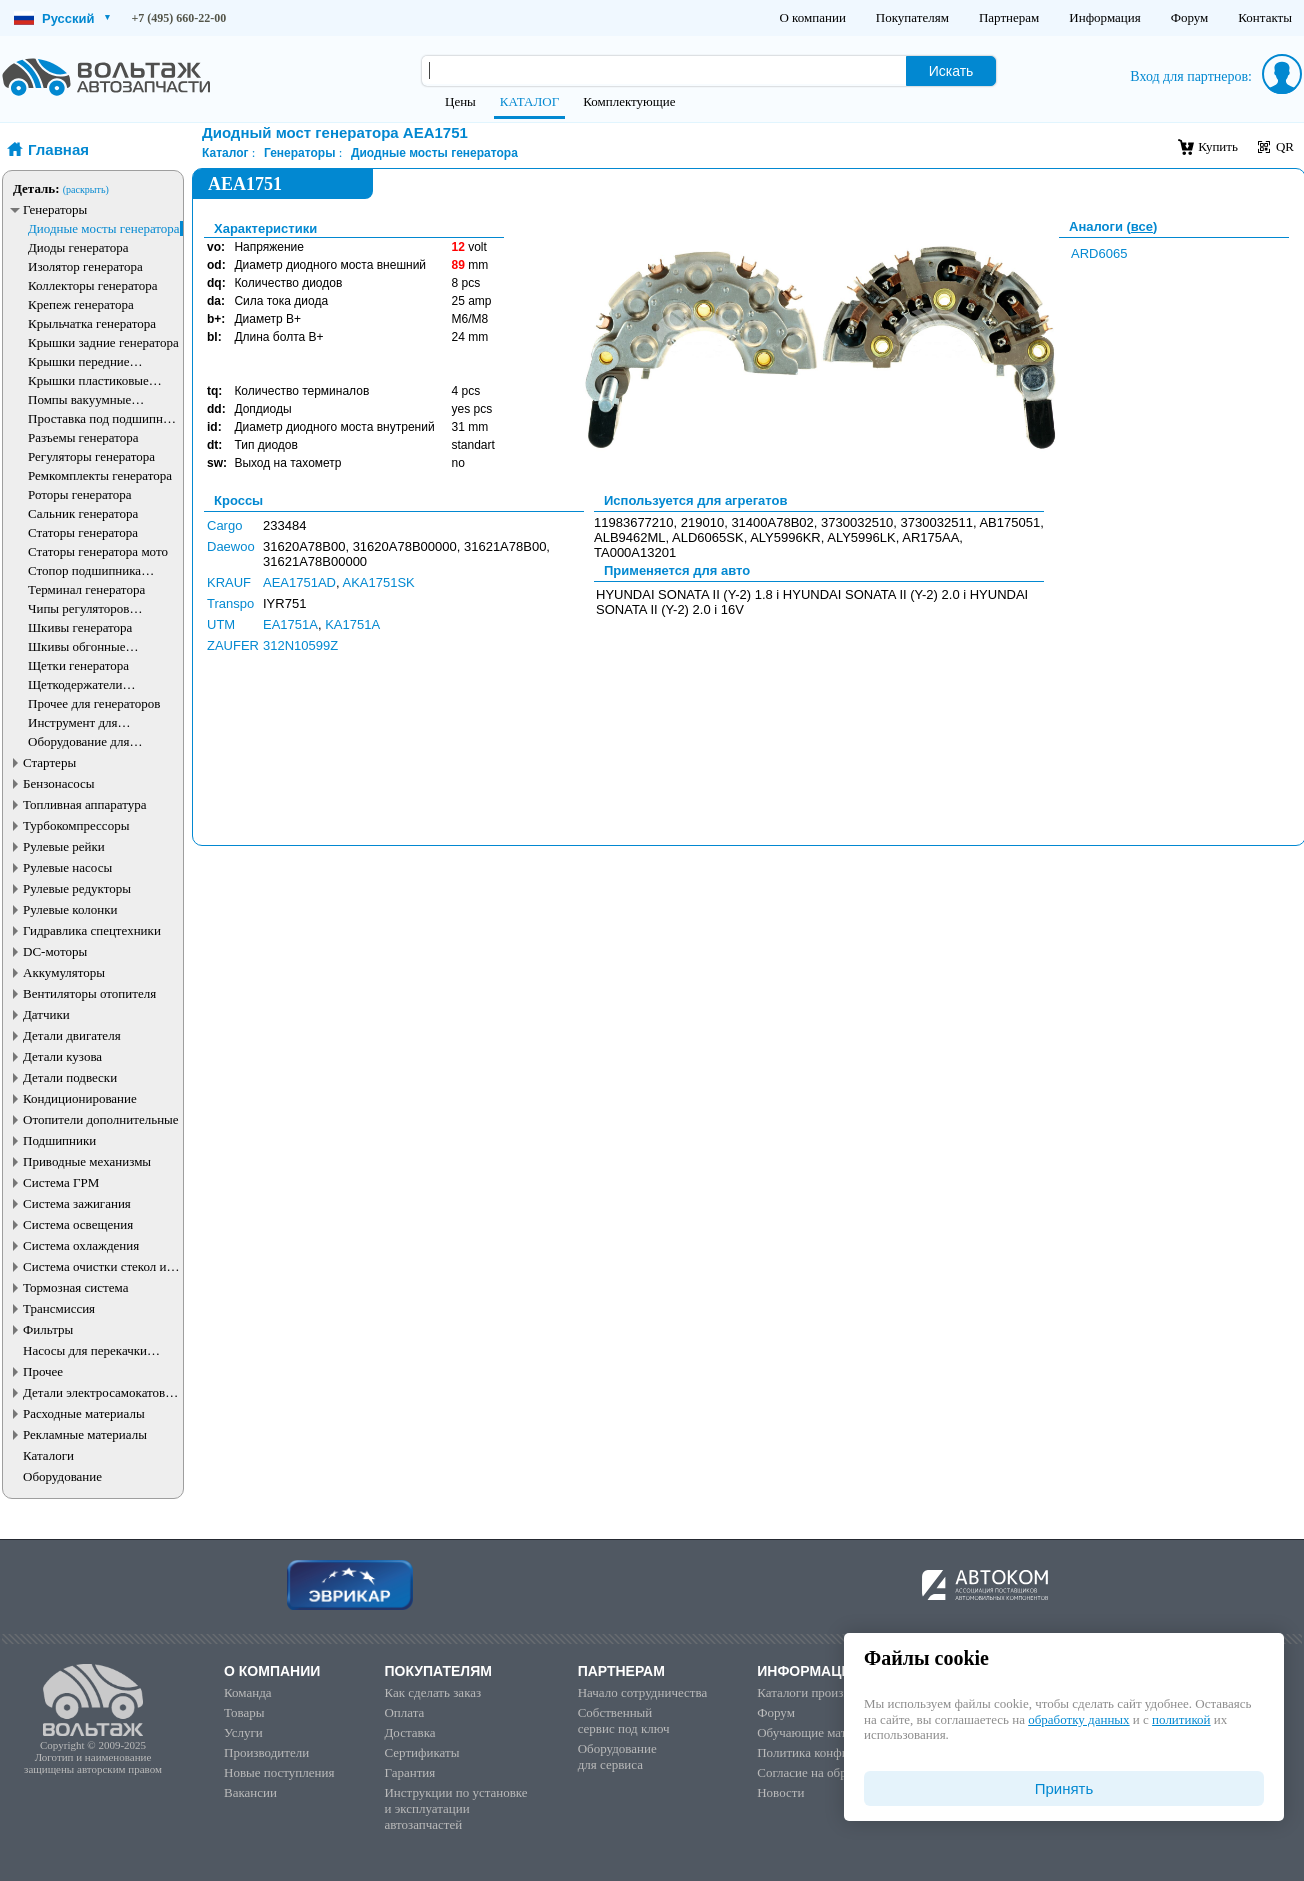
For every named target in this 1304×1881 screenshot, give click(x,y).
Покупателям (912, 17)
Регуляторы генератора (91, 456)
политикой (1181, 1719)
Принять (1064, 1788)
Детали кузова (62, 1056)
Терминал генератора (86, 589)
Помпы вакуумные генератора (79, 399)
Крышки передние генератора (79, 361)
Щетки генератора (78, 665)
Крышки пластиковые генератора (88, 380)
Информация (1104, 17)
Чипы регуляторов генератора (79, 608)
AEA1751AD (299, 582)
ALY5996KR (785, 537)
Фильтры (48, 1329)
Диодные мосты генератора (104, 228)
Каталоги (48, 1455)
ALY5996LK (861, 537)
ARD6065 (1099, 253)
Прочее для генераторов (94, 703)
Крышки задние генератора (103, 342)
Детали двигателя (72, 1035)
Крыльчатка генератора (92, 323)
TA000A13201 (635, 552)
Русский (62, 18)
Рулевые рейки (64, 846)
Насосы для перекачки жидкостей (85, 1350)
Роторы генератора (80, 494)
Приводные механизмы (87, 1161)
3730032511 (937, 522)
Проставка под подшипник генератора (102, 418)
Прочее (43, 1371)
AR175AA (930, 537)
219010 (702, 522)
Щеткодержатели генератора (75, 684)
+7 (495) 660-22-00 (179, 18)
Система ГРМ (61, 1182)
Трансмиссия (59, 1308)
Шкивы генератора (80, 627)
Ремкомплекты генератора (100, 475)
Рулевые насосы (67, 867)
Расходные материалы (84, 1413)
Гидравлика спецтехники (92, 930)
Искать (951, 71)
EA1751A (290, 624)
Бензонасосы (59, 783)
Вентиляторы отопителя (89, 993)
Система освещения (78, 1224)
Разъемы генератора (83, 437)
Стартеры (49, 762)
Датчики (46, 1014)
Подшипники (59, 1140)
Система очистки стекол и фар (95, 1266)
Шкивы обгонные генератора (77, 646)
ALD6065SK (708, 537)
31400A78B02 (772, 522)
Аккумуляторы (64, 972)
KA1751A (352, 624)
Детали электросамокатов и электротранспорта (99, 1392)
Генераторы (55, 209)
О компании (812, 17)
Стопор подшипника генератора (84, 570)
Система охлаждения (81, 1245)
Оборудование (62, 1476)
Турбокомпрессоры (76, 825)
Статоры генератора (83, 532)
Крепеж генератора (81, 304)
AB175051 (1009, 522)
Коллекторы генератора (93, 285)
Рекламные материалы (85, 1434)
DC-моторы (55, 951)
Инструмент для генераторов (73, 722)
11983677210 (634, 522)
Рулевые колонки (70, 909)
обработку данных (1078, 1719)
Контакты (1265, 17)
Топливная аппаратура (84, 804)
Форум (1190, 17)
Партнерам (1009, 17)
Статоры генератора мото (98, 551)
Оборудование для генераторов (78, 741)
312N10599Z (300, 645)
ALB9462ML (630, 537)
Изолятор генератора (85, 266)
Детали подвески (70, 1077)
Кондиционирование (80, 1098)
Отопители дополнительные (101, 1119)
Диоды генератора (78, 247)
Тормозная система (75, 1287)
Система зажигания (77, 1203)
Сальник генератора (83, 513)
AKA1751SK (379, 582)
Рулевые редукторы (77, 888)
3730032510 (857, 522)
